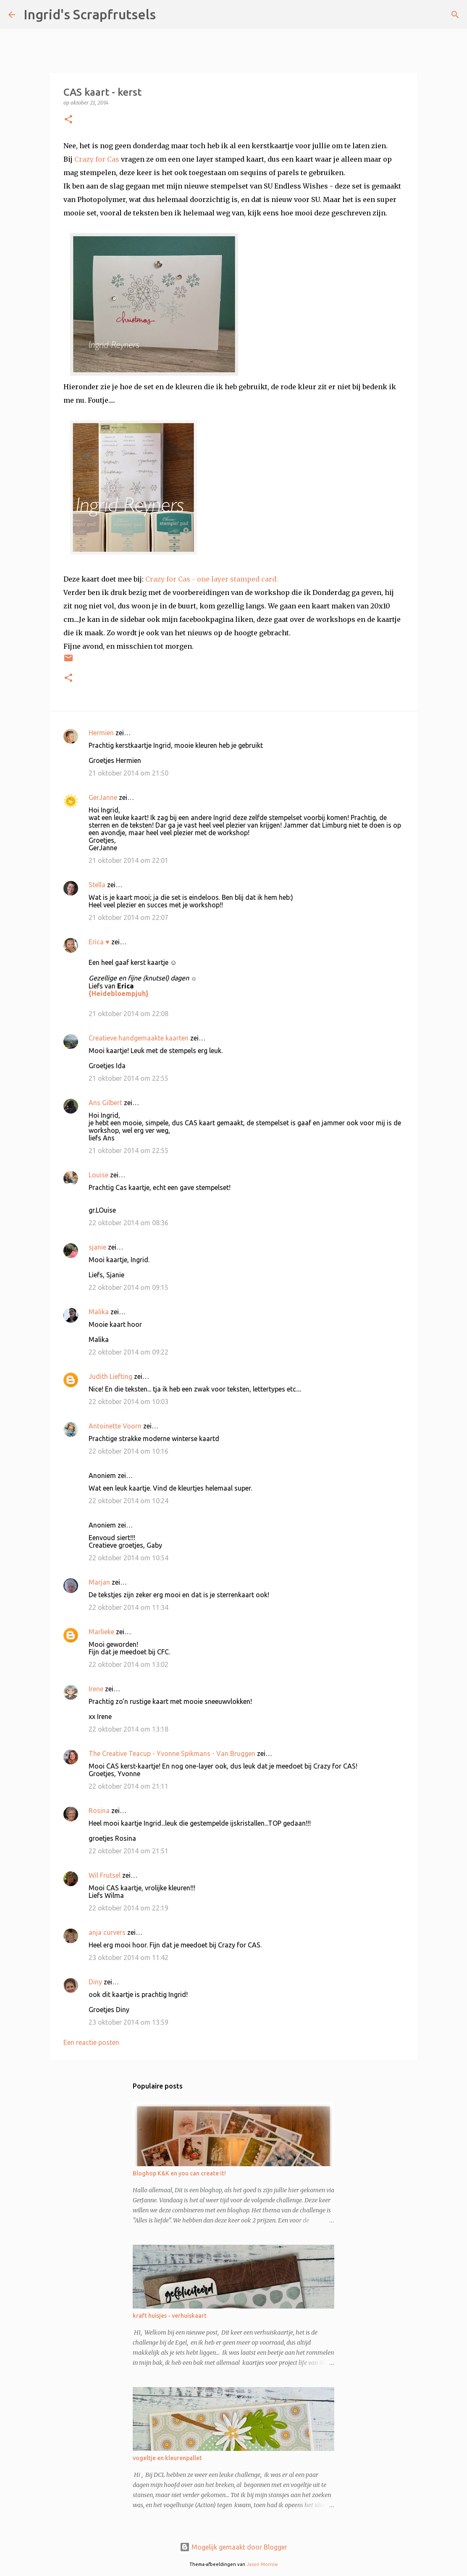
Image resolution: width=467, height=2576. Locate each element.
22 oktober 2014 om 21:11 (128, 1786)
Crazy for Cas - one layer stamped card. (211, 579)
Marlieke (101, 1631)
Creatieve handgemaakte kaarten (139, 1038)
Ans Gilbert (106, 1102)
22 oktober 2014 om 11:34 (128, 1607)
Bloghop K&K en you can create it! (179, 2173)
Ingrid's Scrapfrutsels (90, 14)
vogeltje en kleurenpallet (167, 2458)
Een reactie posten (91, 2042)
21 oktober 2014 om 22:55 (128, 1078)
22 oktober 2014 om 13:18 (128, 1729)
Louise (98, 1175)
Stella (97, 884)
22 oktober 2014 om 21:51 (128, 1851)
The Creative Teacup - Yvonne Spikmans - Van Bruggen (172, 1753)
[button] (68, 120)
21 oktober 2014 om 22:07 (128, 917)
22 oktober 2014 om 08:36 (128, 1222)
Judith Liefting (110, 1376)
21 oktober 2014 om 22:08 (128, 1013)
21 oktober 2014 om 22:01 (128, 860)
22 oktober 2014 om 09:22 (128, 1352)
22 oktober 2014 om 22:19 (128, 1908)
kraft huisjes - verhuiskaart (170, 2315)
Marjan (100, 1582)
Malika (99, 1312)
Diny (95, 1982)
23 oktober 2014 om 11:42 (128, 1957)
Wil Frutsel (105, 1875)
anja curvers (107, 1932)
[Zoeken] (168, 15)
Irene (96, 1689)
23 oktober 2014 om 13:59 (128, 2022)
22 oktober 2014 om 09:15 (128, 1287)
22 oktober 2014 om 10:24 (128, 1500)
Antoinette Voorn (115, 1426)
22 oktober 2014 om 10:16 (128, 1451)
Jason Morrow (262, 2564)
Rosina (99, 1810)
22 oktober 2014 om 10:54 (128, 1558)
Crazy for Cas (96, 159)
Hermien (101, 732)
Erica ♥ (99, 942)
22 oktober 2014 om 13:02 (128, 1664)
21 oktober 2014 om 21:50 (128, 773)
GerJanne (103, 797)
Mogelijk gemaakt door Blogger (233, 2547)
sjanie (97, 1247)
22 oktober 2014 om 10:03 (128, 1401)
